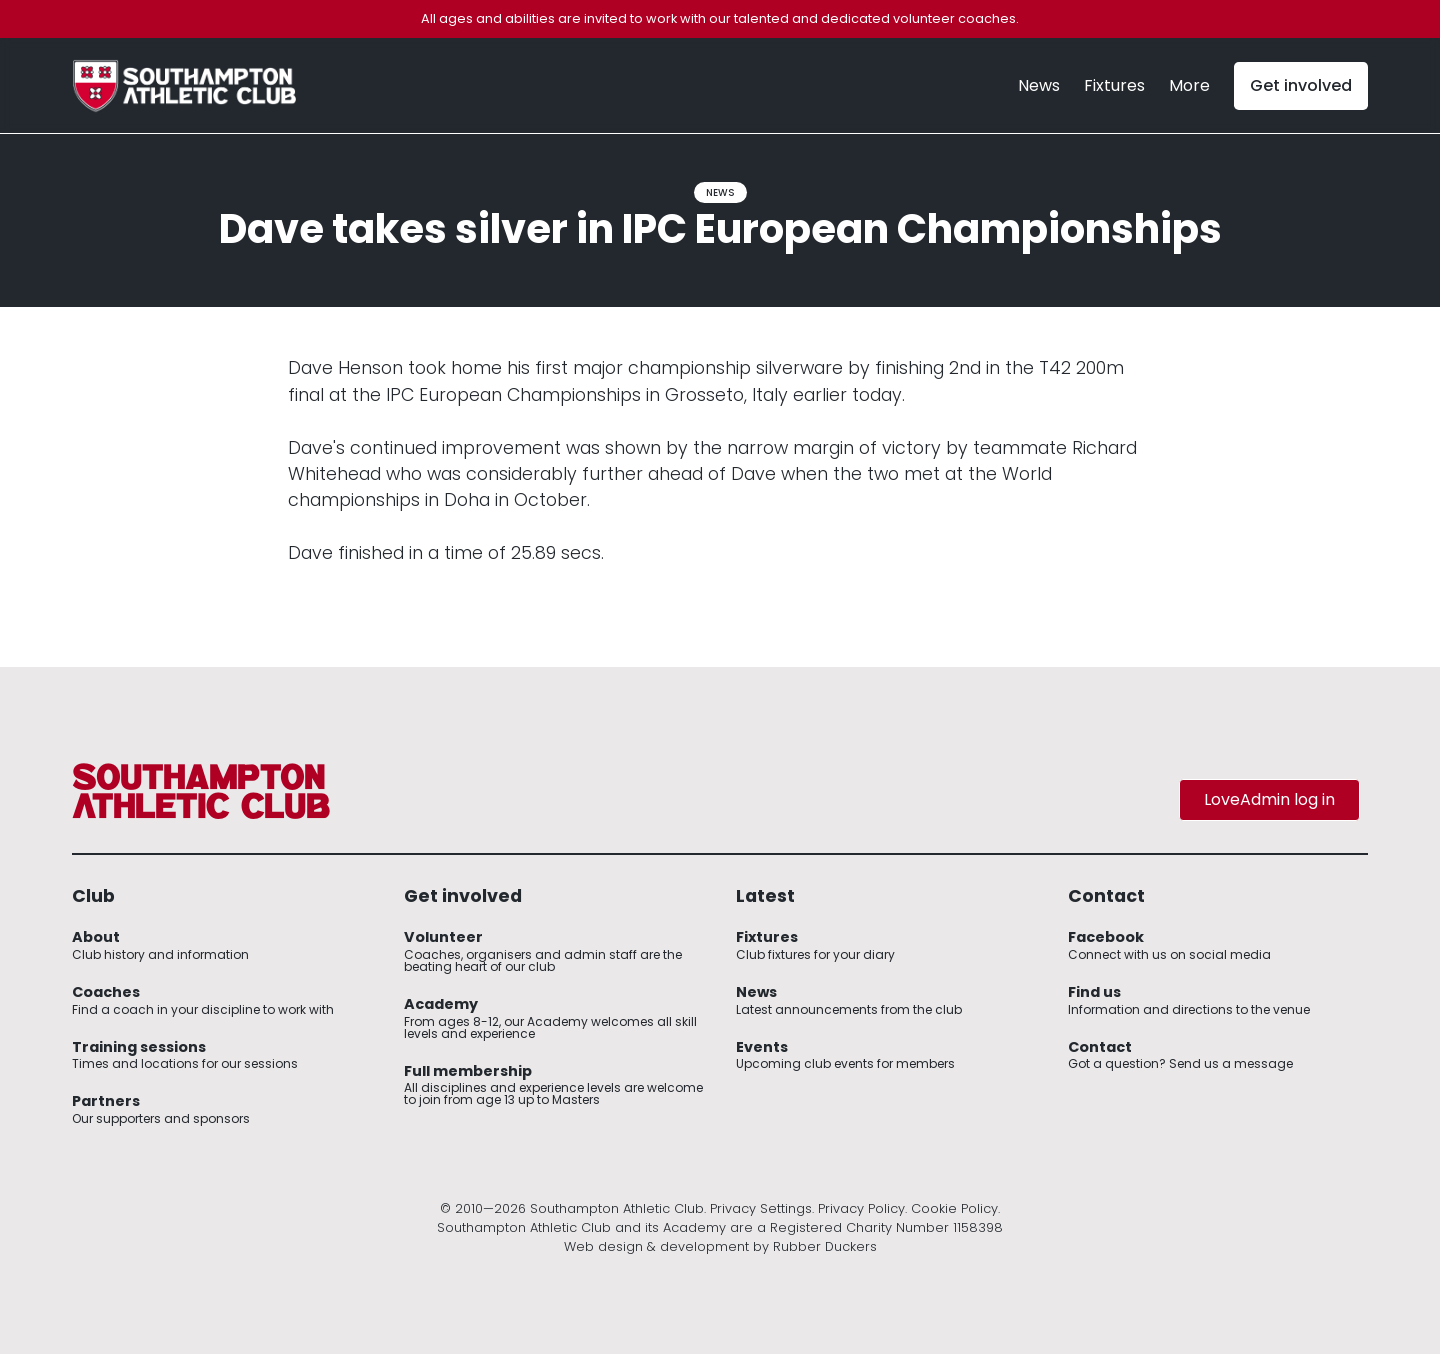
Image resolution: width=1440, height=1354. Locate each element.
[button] (1189, 86)
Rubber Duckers (825, 1246)
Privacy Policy (861, 1208)
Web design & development (656, 1246)
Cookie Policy (954, 1208)
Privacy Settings (761, 1208)
